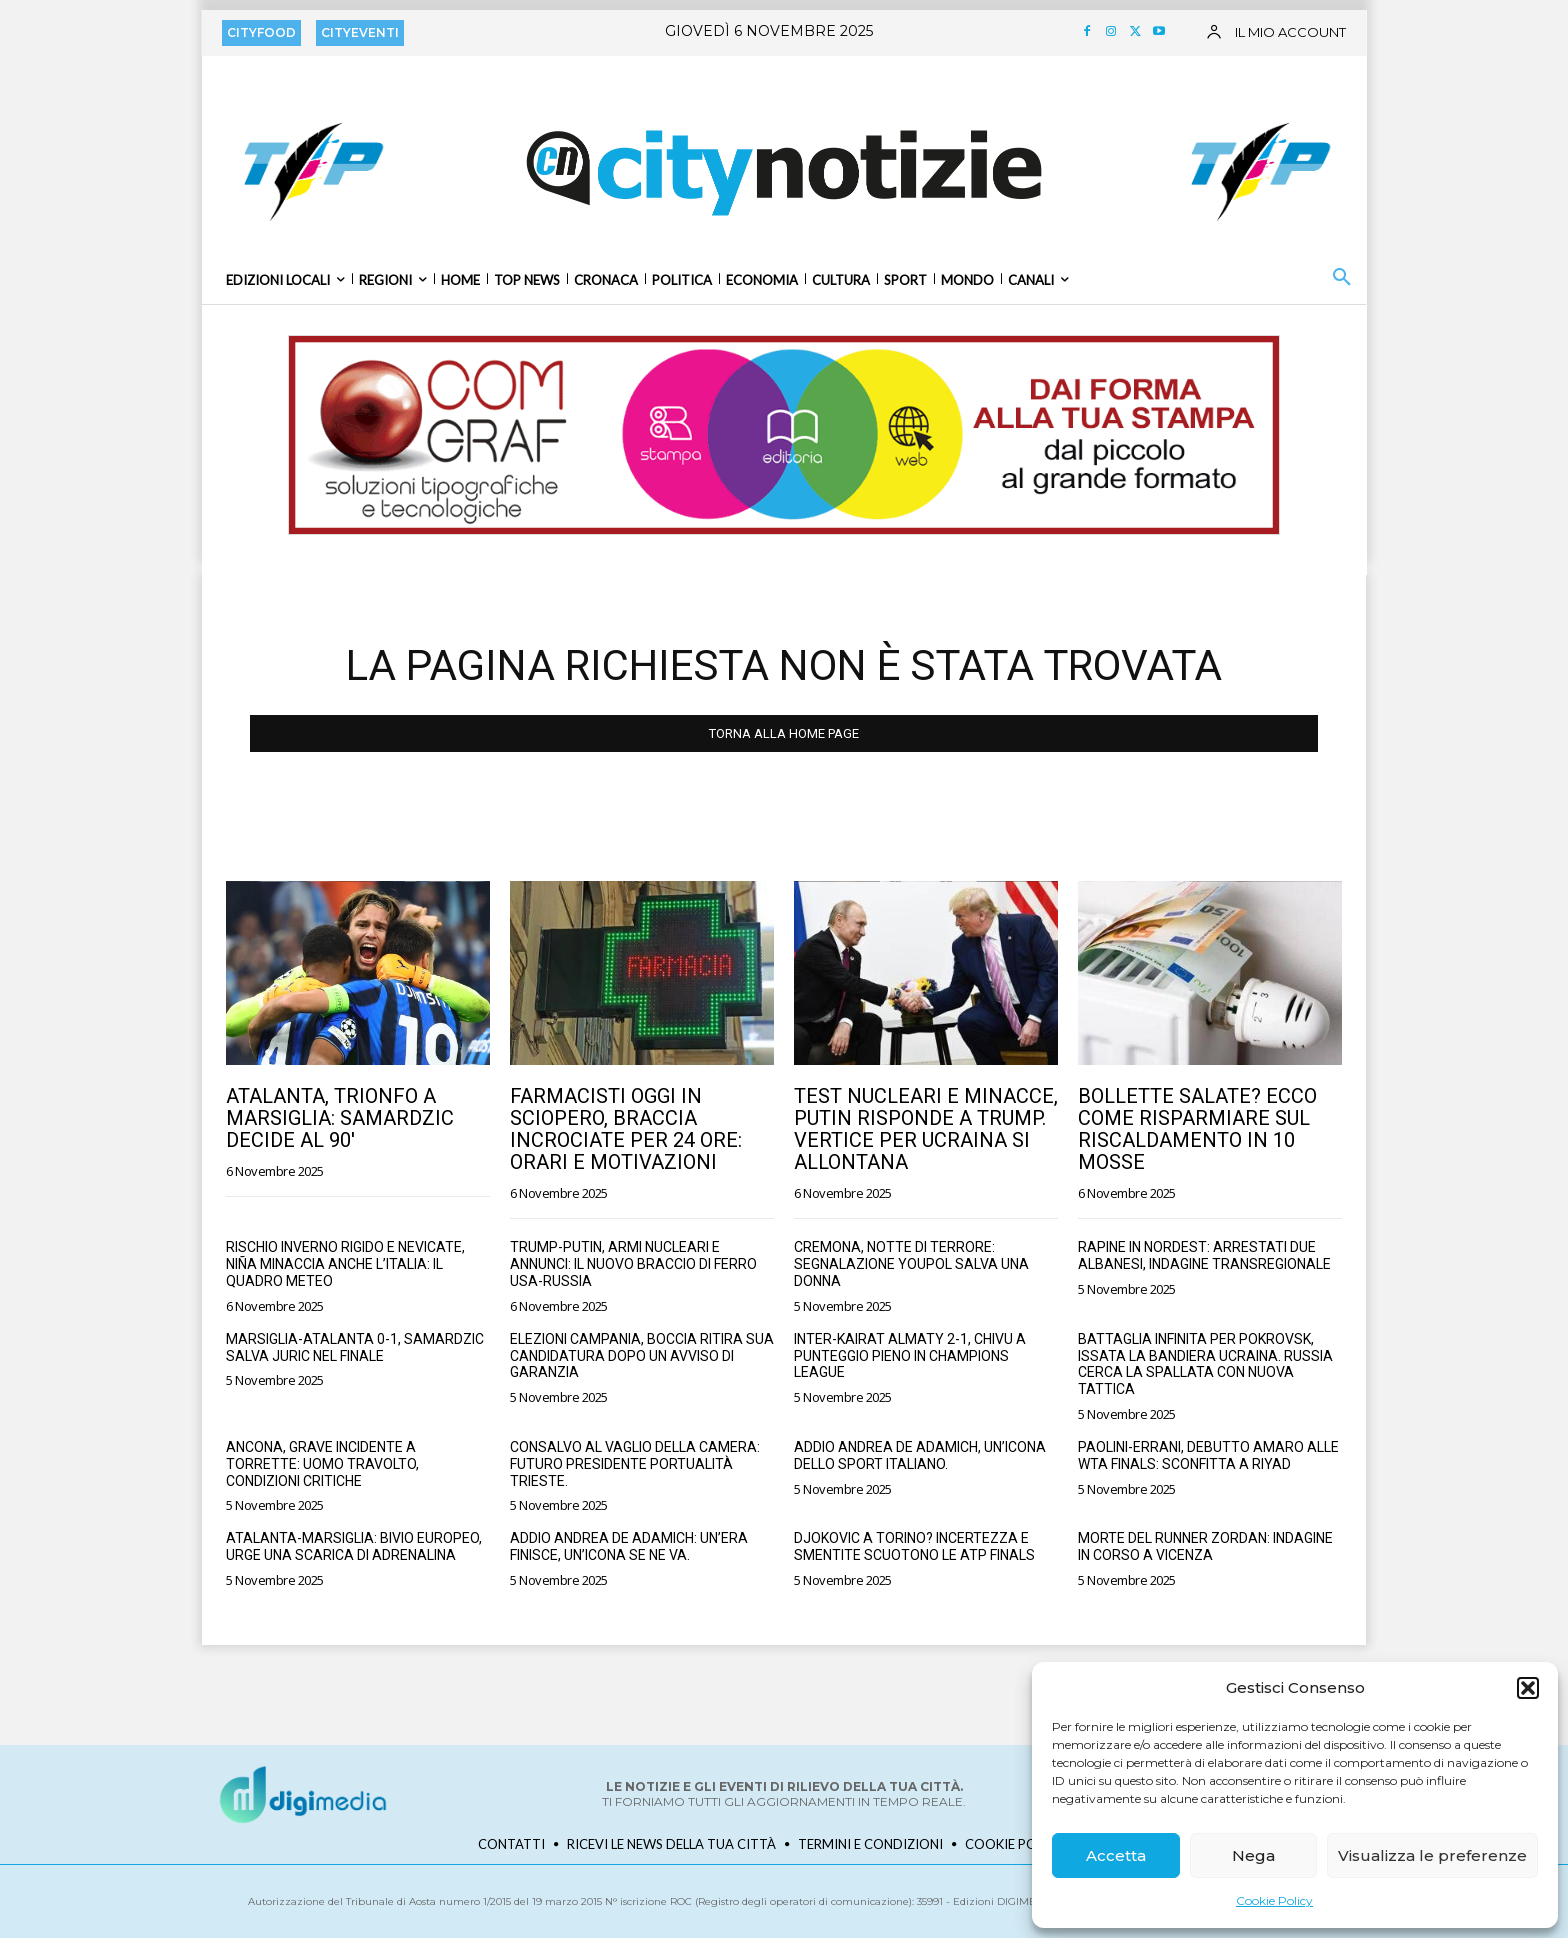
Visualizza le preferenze (1432, 1855)
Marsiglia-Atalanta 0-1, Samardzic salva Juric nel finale (355, 1347)
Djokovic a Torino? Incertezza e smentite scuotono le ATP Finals (914, 1546)
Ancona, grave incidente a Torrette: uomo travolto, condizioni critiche (322, 1464)
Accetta (1116, 1855)
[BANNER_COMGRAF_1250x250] (784, 435)
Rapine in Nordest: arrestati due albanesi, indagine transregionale (1204, 1255)
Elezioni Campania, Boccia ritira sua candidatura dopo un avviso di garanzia (642, 1356)
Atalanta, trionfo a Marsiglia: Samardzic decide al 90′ (340, 1118)
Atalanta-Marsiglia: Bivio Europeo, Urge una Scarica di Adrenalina (354, 1546)
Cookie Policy (1274, 1900)
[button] (1528, 1688)
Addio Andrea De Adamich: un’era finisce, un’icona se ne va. (629, 1546)
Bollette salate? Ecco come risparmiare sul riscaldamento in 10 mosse (1197, 1129)
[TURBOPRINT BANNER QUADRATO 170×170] (311, 171)
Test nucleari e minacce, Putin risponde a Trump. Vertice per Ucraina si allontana (926, 1129)
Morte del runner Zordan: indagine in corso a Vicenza (1205, 1546)
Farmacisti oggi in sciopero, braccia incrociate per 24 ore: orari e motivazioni (626, 1129)
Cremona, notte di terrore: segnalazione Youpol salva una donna (911, 1264)
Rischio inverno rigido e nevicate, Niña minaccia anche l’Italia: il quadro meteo (345, 1264)
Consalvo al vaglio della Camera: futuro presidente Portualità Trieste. (635, 1464)
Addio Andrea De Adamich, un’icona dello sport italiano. (920, 1455)
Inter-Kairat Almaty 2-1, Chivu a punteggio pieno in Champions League (910, 1356)
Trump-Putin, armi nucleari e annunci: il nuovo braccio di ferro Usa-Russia (633, 1264)
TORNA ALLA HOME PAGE (784, 733)
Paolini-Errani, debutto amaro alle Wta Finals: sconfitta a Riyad (1208, 1455)
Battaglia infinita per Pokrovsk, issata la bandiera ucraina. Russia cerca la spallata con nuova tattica (1205, 1364)
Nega (1253, 1855)
